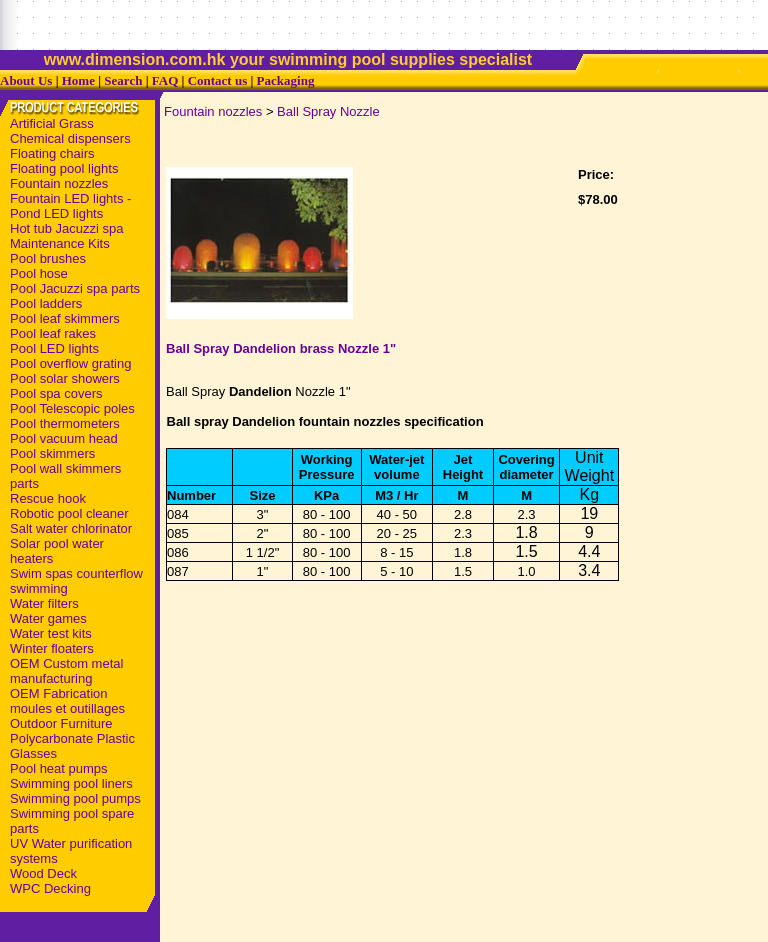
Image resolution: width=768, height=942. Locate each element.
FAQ (165, 80)
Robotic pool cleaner (69, 513)
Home (78, 80)
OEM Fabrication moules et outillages (67, 701)
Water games (48, 618)
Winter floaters (52, 648)
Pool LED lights (54, 348)
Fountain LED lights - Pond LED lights (70, 206)
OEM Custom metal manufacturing (66, 671)
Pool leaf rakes (53, 333)
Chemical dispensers (70, 138)
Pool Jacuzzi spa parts (75, 288)
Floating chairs (52, 153)
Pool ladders (46, 303)
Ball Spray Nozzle (328, 111)
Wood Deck (43, 873)
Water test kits (51, 633)
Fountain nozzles (59, 183)
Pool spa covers (56, 393)
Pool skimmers (52, 453)
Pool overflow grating (70, 363)
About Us (26, 80)
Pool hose (39, 273)
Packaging (286, 80)
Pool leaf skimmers (65, 318)
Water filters (44, 603)
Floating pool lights (64, 168)
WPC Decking (50, 888)
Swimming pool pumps (75, 798)
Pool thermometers (65, 423)
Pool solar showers (65, 378)
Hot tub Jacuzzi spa (66, 228)
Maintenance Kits (60, 243)
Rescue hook (48, 498)
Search (123, 80)
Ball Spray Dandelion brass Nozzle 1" (281, 348)
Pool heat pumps (59, 768)
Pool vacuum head (64, 438)
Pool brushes (48, 258)
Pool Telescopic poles (72, 408)
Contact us (218, 80)
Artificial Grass (52, 123)
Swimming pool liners (71, 783)
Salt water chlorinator (71, 528)
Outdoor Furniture (61, 723)
